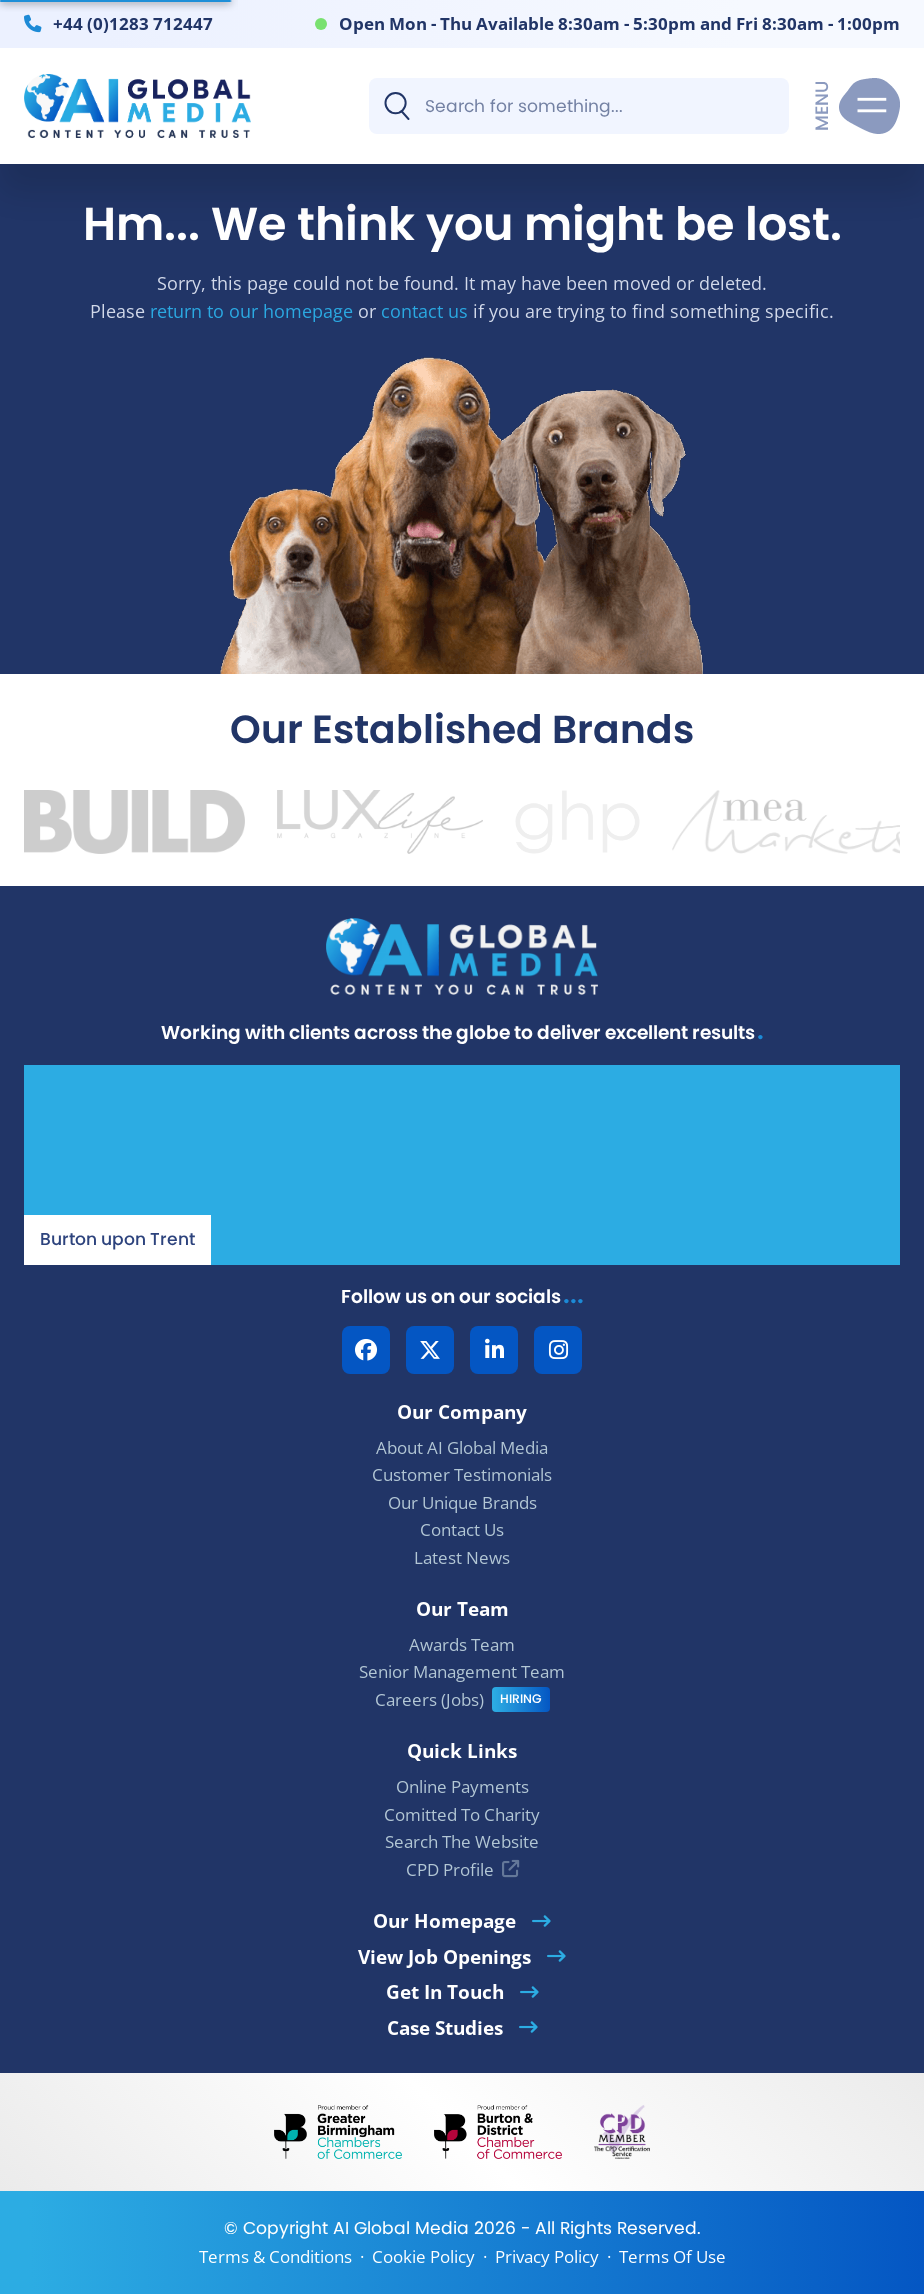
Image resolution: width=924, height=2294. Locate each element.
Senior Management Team (462, 1671)
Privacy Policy (547, 2256)
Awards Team (462, 1644)
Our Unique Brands (462, 1502)
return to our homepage (251, 310)
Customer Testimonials (462, 1474)
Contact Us (462, 1529)
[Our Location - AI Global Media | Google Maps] (462, 1165)
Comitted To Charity (462, 1814)
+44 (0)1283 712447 (133, 23)
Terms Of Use (672, 2256)
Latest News (462, 1557)
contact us (424, 310)
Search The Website (462, 1841)
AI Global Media (401, 2228)
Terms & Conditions (275, 2256)
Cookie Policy (423, 2256)
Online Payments (462, 1786)
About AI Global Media (462, 1447)
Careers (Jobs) (429, 1699)
